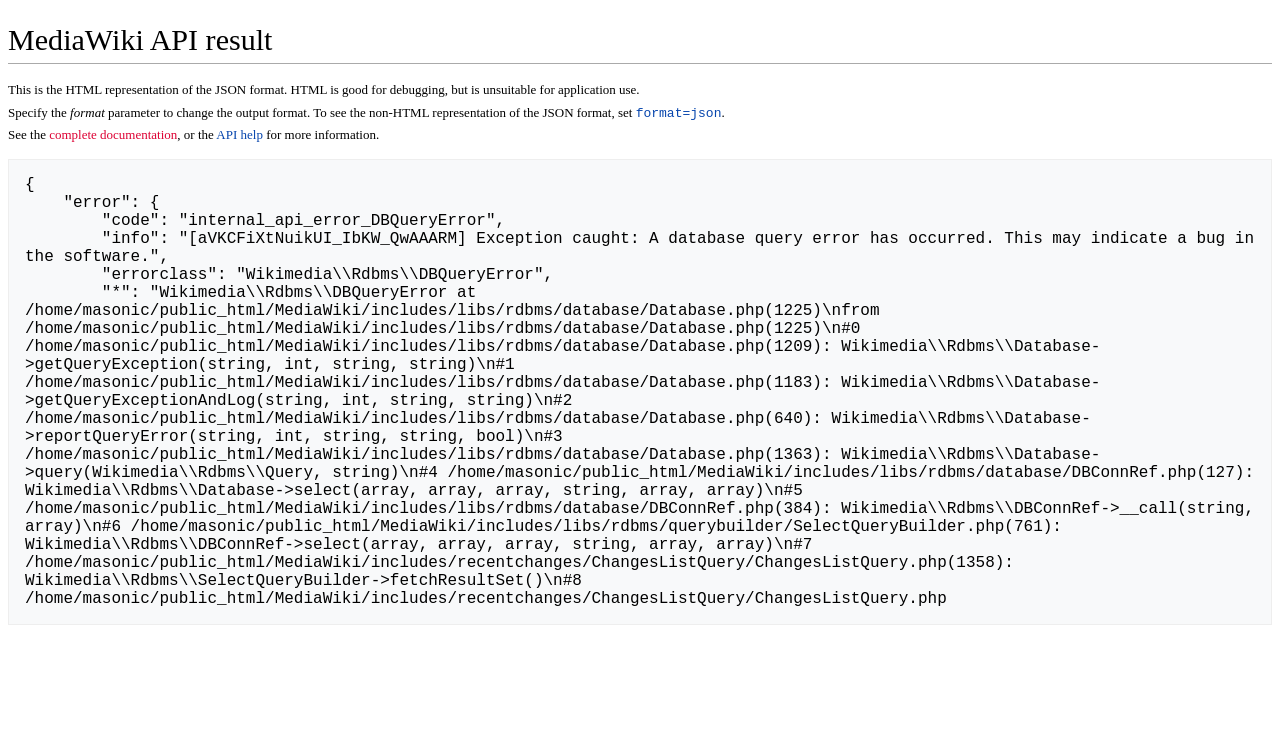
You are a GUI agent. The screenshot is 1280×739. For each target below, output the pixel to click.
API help (239, 136)
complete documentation (113, 136)
